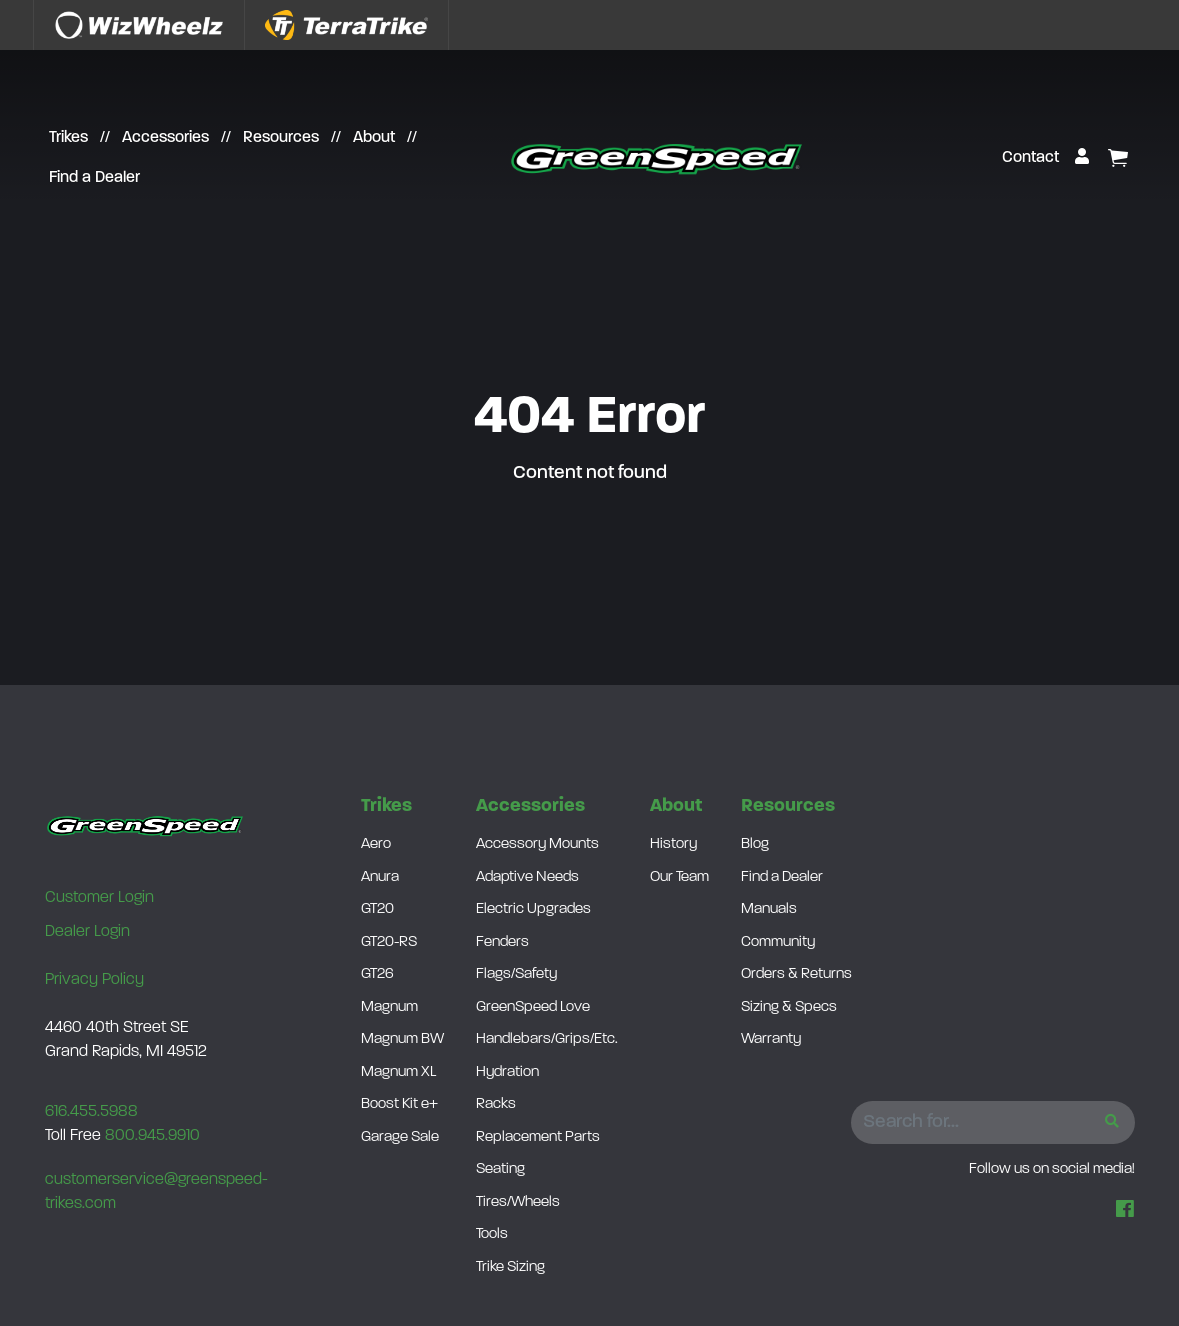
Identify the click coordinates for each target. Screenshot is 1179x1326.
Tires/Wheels (518, 1202)
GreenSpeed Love (533, 1007)
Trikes (68, 138)
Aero (376, 844)
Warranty (771, 1039)
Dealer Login (87, 932)
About (374, 138)
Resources (281, 138)
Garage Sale (400, 1137)
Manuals (769, 909)
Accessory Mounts (537, 844)
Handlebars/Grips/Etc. (547, 1039)
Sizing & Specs (789, 1007)
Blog (755, 844)
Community (778, 942)
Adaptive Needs (527, 877)
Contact (1030, 158)
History (673, 844)
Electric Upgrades (533, 909)
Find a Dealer (94, 178)
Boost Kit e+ (399, 1104)
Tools (492, 1234)
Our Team (679, 877)
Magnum (389, 1007)
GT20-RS (389, 942)
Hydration (507, 1072)
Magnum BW (402, 1039)
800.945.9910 (152, 1136)
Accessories (165, 138)
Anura (380, 877)
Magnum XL (398, 1072)
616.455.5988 (91, 1112)
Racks (496, 1104)
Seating (500, 1169)
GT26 (377, 974)
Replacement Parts (538, 1137)
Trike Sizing (510, 1267)
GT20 (377, 909)
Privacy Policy (94, 980)
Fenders (502, 942)
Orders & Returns (796, 974)
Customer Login (99, 898)
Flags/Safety (516, 974)
